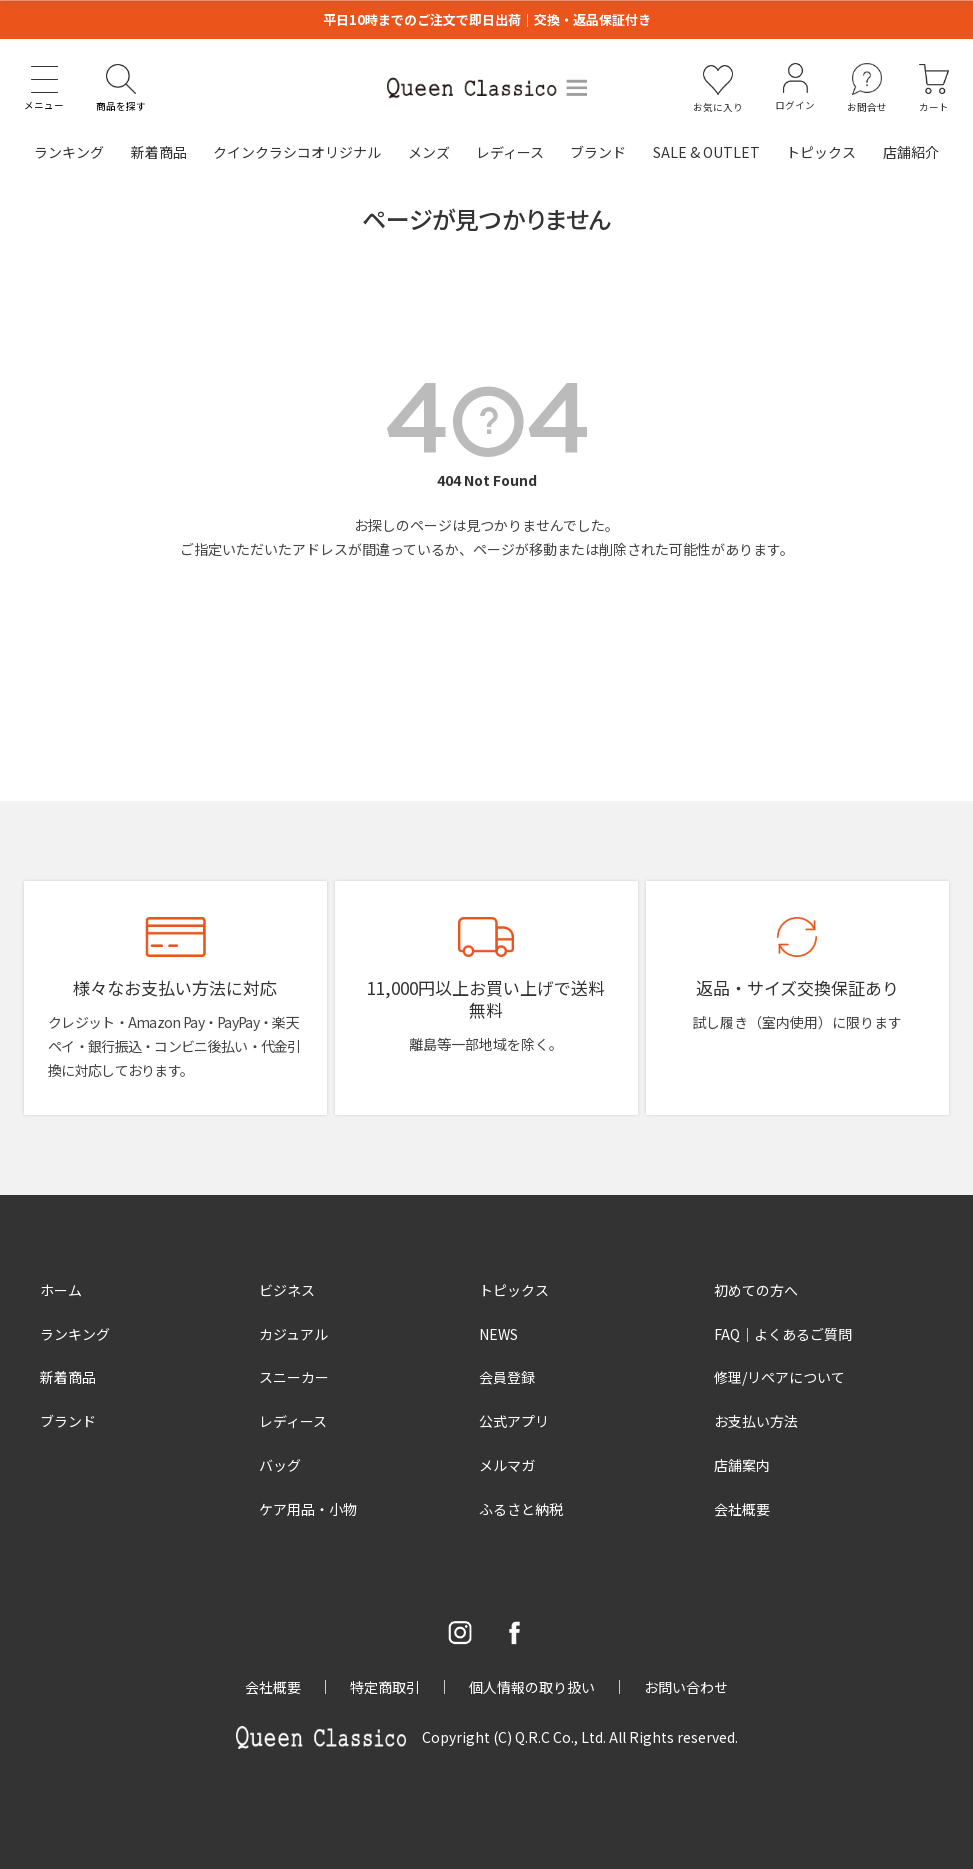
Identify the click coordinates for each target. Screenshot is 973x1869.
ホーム (61, 1290)
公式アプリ (514, 1421)
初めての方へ (756, 1290)
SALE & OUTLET (706, 152)
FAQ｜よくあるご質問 (783, 1334)
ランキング (69, 152)
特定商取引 (385, 1687)
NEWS (498, 1334)
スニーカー (294, 1377)
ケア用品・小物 (308, 1509)
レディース (510, 152)
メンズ (429, 152)
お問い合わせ (686, 1687)
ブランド (598, 152)
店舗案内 (742, 1465)
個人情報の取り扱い (532, 1687)
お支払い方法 (756, 1421)
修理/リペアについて (779, 1377)
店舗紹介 (911, 152)
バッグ (280, 1465)
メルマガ (507, 1465)
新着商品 (159, 152)
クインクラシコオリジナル (297, 152)
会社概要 (742, 1509)
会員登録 (507, 1377)
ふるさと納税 (521, 1509)
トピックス (821, 152)
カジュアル (293, 1334)
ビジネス (287, 1290)
